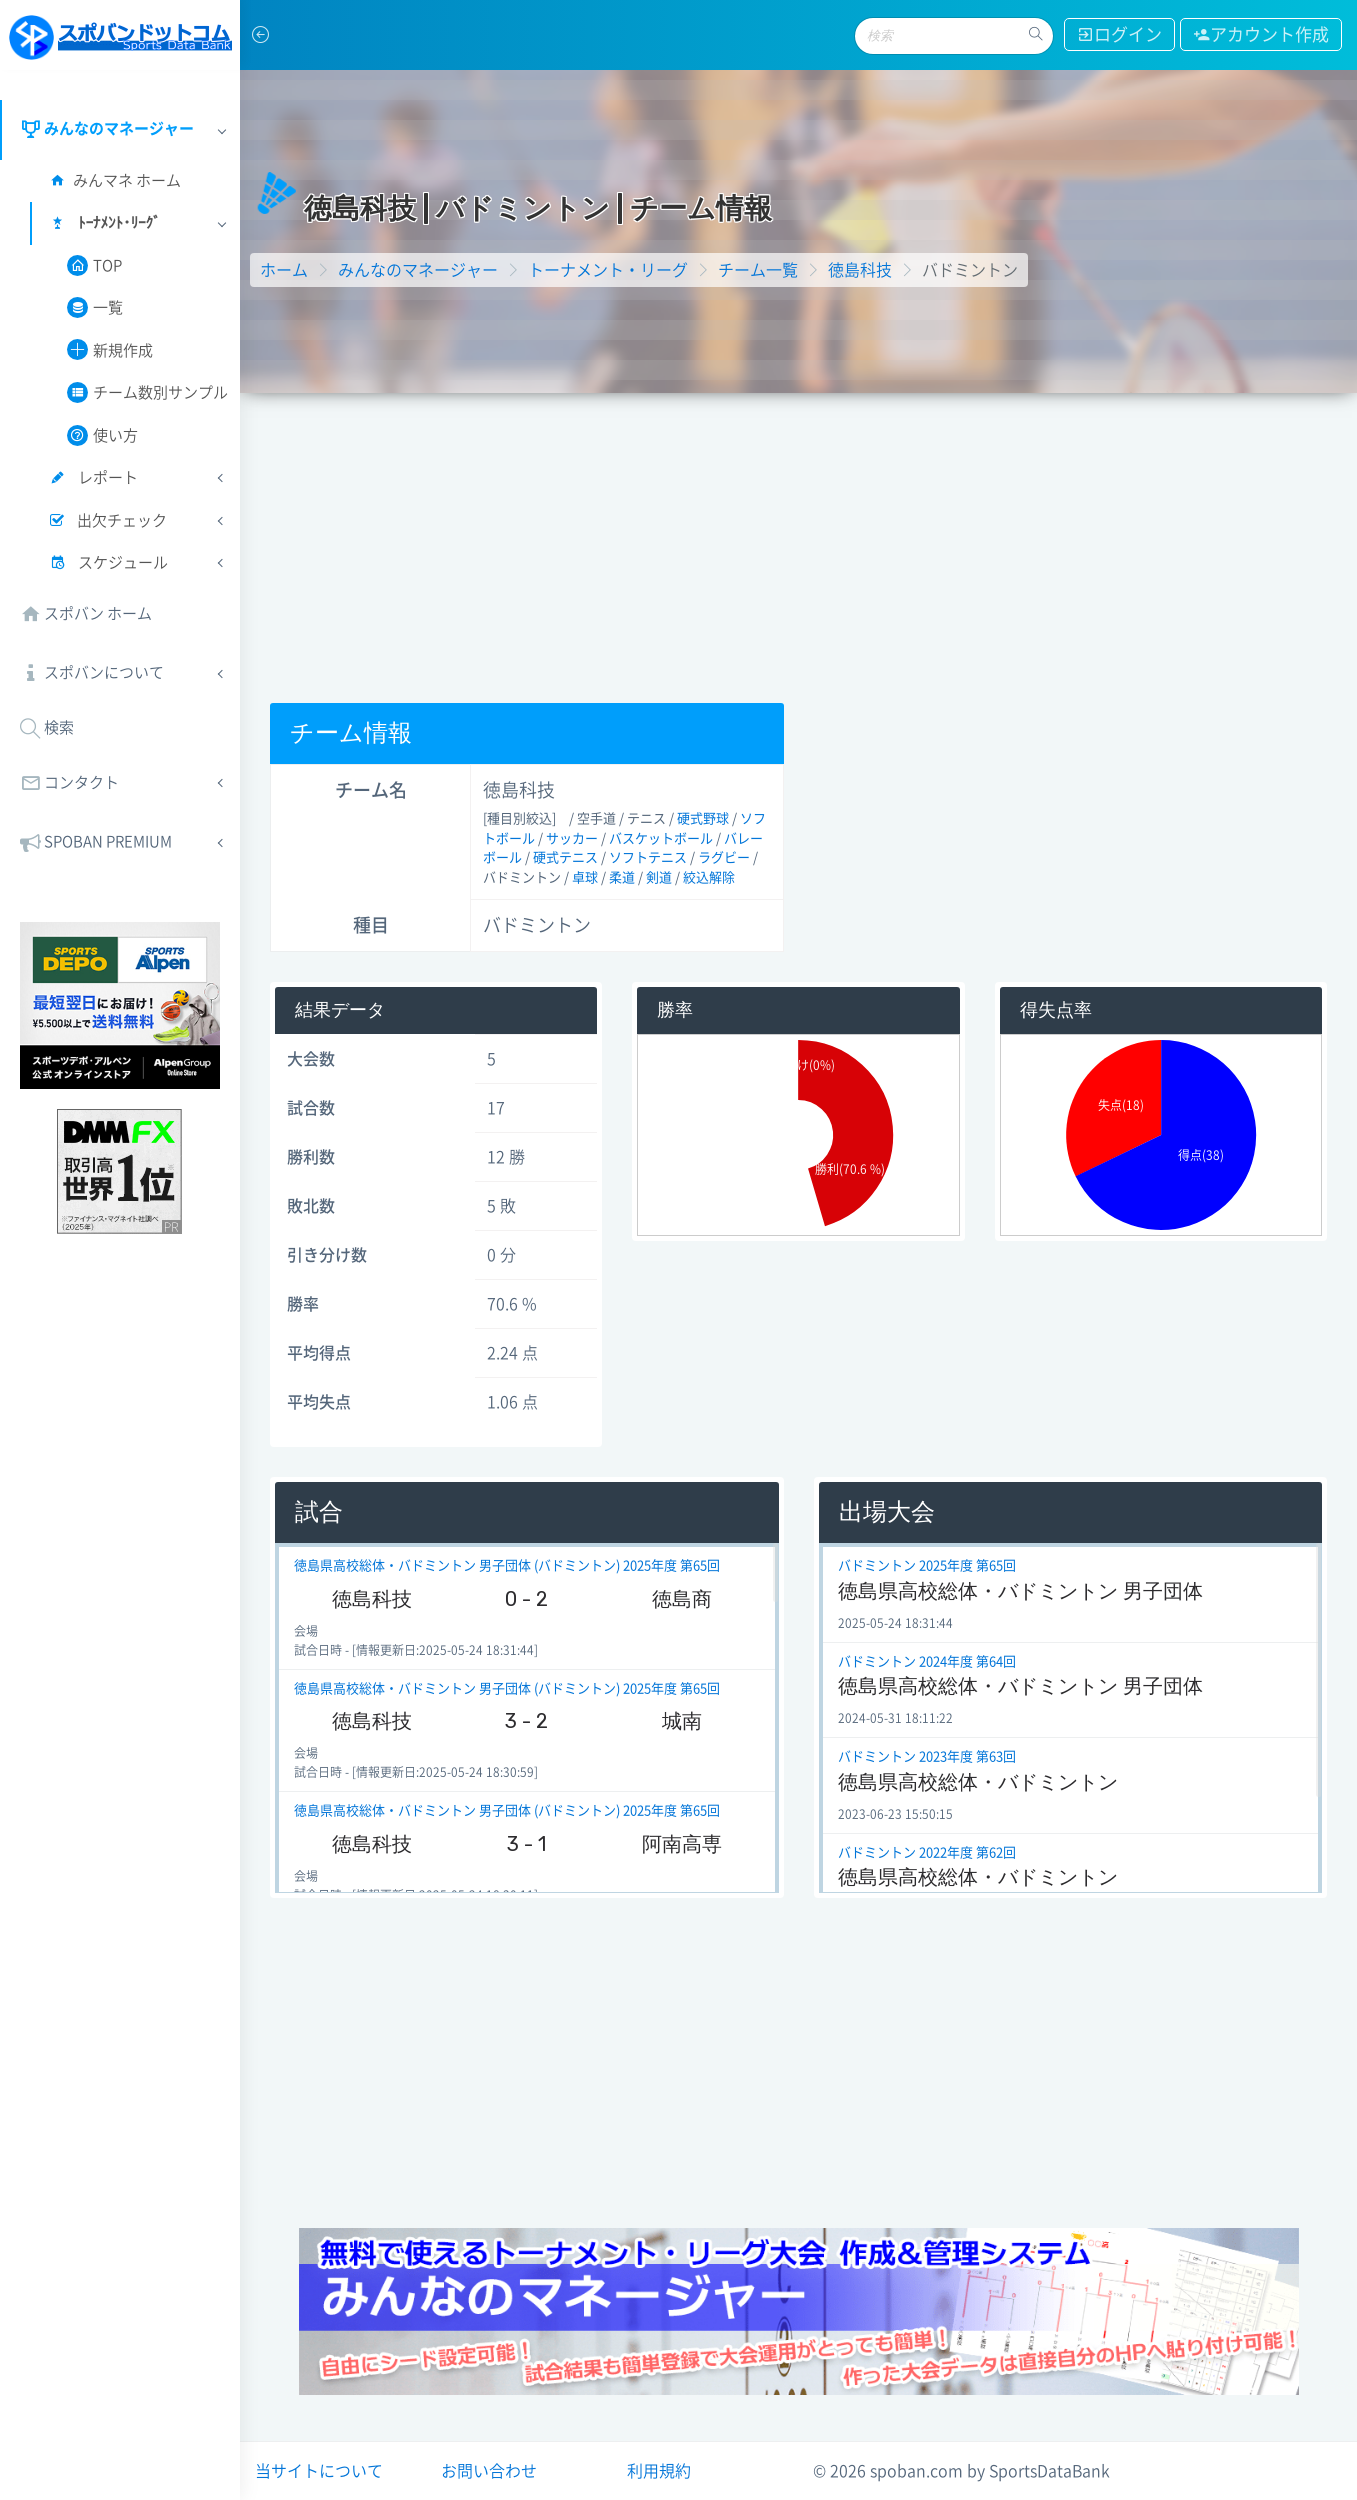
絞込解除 (709, 877)
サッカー (572, 838)
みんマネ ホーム (114, 180)
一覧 (95, 307)
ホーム (284, 270)
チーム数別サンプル (147, 392)
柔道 (622, 877)
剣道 (659, 877)
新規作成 (110, 349)
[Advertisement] (798, 543)
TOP (94, 265)
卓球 (585, 877)
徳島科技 (860, 270)
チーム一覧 (758, 270)
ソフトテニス (648, 857)
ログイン (1119, 34)
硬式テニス (565, 857)
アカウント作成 (1261, 34)
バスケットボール (661, 838)
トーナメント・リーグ (608, 270)
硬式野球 (703, 818)
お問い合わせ (489, 2471)
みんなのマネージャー (418, 270)
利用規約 (659, 2471)
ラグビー (724, 857)
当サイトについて (319, 2471)
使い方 (102, 435)
